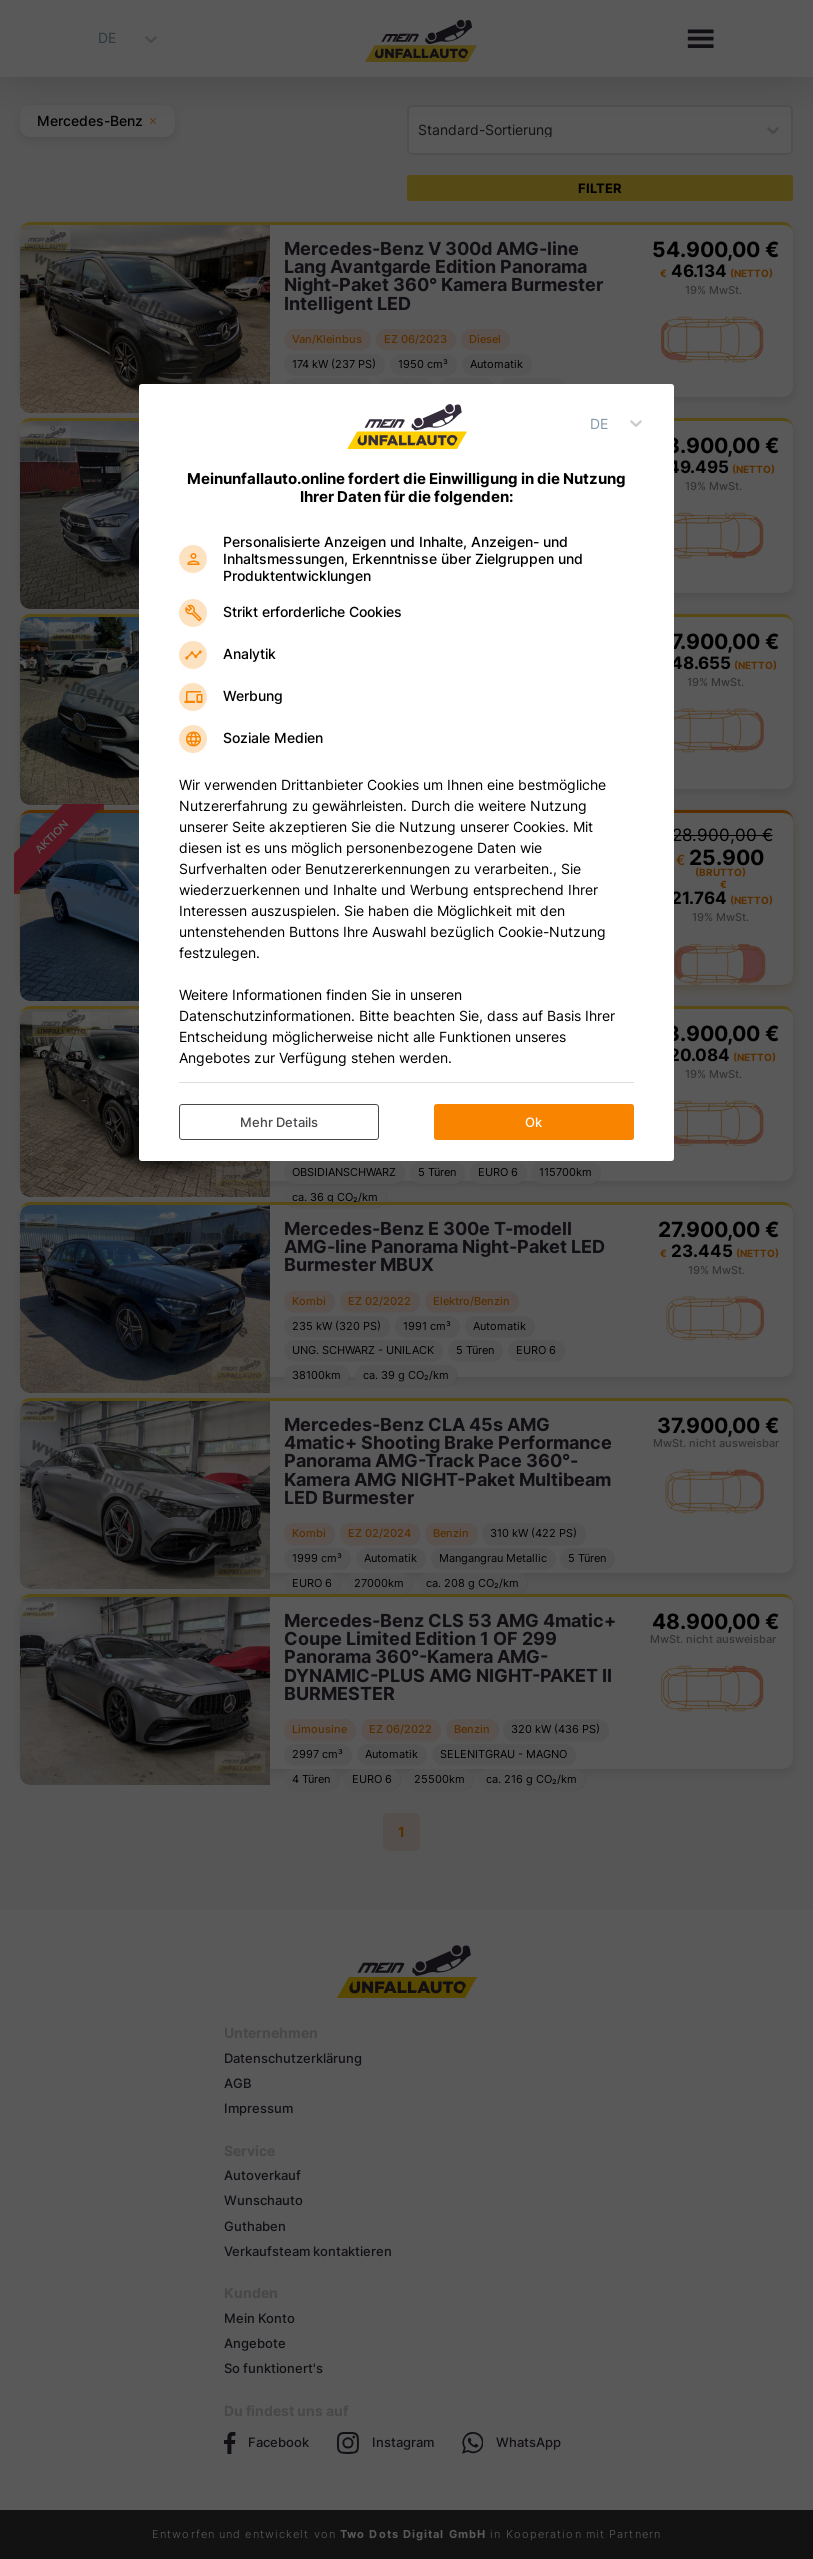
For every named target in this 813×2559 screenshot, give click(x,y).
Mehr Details (279, 1122)
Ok (533, 1122)
